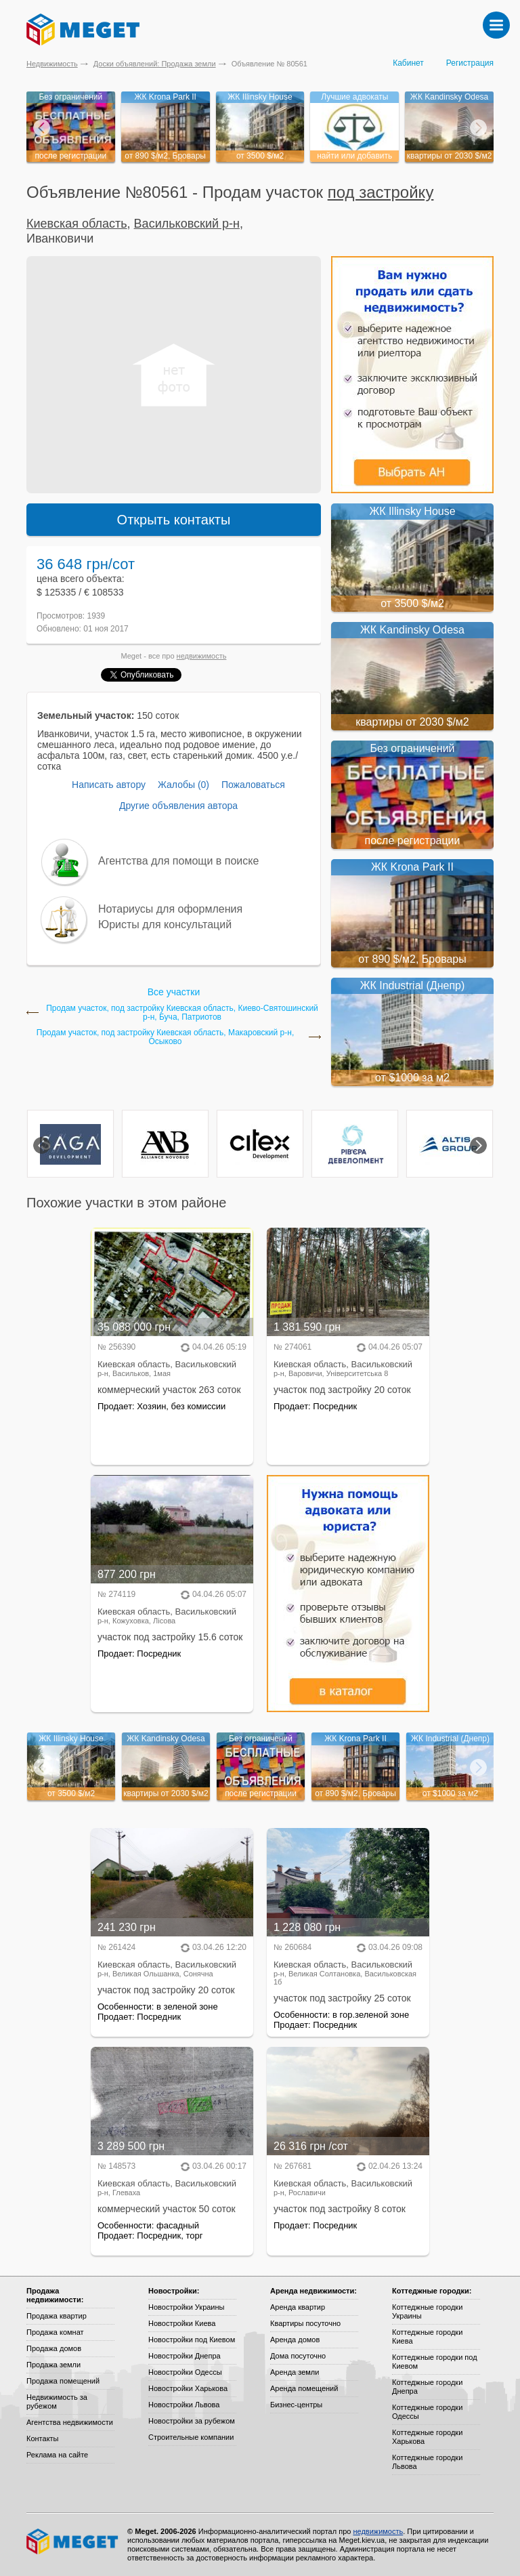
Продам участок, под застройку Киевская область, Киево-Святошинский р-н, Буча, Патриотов (182, 1013)
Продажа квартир (56, 2316)
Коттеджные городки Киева (427, 2336)
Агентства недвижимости (69, 2422)
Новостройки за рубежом (191, 2421)
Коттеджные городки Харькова (427, 2436)
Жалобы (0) (183, 784)
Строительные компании (191, 2437)
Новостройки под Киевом (191, 2339)
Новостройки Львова (183, 2405)
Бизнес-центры (296, 2405)
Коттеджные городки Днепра (427, 2386)
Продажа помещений (63, 2381)
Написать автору (109, 784)
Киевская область (76, 223)
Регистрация (470, 63)
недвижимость (202, 656)
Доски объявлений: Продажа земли (154, 64)
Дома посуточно (298, 2356)
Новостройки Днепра (184, 2356)
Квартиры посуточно (305, 2323)
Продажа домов (53, 2348)
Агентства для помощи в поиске (178, 861)
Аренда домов (295, 2339)
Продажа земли (53, 2365)
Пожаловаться (253, 784)
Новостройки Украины (186, 2307)
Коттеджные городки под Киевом (434, 2361)
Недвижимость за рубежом (56, 2401)
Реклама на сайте (57, 2455)
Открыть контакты (174, 519)
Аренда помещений (304, 2388)
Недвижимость (52, 64)
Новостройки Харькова (188, 2388)
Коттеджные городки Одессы (427, 2411)
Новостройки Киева (181, 2323)
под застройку (381, 192)
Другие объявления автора (178, 805)
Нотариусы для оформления (170, 909)
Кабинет (408, 63)
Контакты (42, 2438)
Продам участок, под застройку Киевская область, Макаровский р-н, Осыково (165, 1037)
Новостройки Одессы (185, 2372)
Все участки (174, 991)
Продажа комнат (55, 2332)
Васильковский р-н (187, 223)
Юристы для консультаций (165, 924)
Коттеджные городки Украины (427, 2311)
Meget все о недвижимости (73, 2541)
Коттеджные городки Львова (427, 2461)
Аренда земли (294, 2372)
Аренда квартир (297, 2307)
